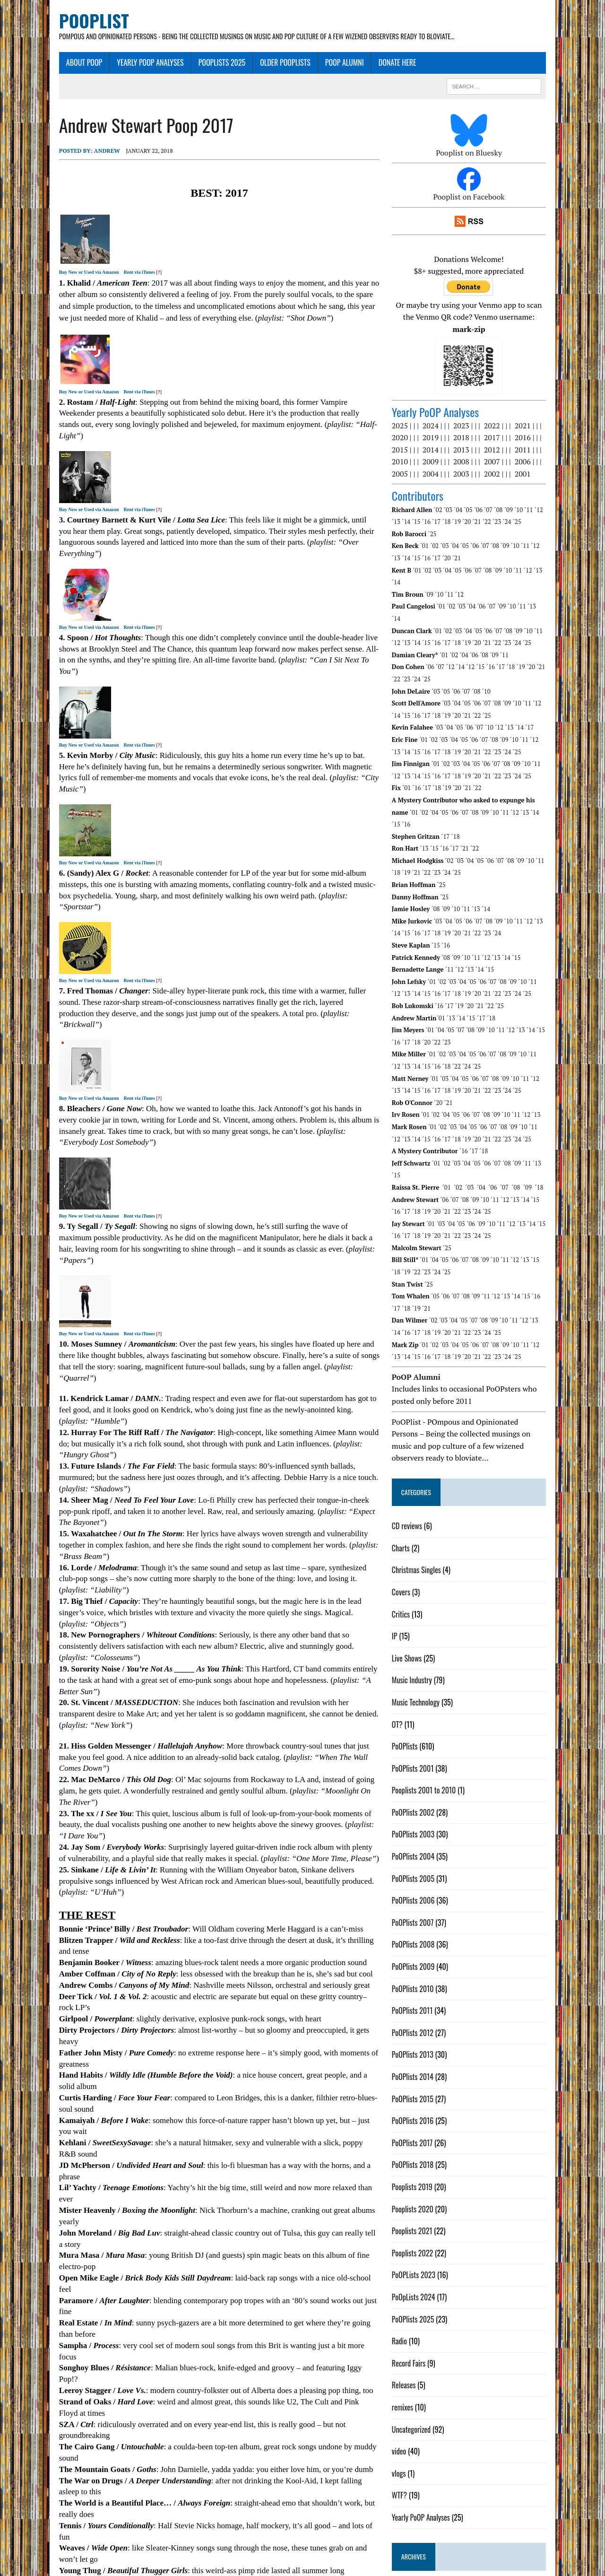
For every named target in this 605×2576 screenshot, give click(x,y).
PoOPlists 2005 (423, 1820)
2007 (502, 452)
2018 (472, 428)
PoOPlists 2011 (422, 1952)
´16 (416, 512)
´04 (468, 500)
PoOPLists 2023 (424, 2216)
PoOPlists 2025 (193, 64)
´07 (498, 500)
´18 (436, 512)
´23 (487, 512)
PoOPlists (415, 1688)
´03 (458, 500)
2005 (410, 464)
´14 (569, 500)
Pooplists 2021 (422, 2172)
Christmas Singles (426, 1511)
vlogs (409, 2415)
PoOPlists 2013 (423, 1996)
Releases (414, 2326)
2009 (441, 452)
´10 (529, 500)
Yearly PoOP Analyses (121, 64)
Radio (409, 2283)
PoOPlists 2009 (423, 1908)
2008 (472, 452)
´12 (549, 500)
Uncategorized (421, 2371)
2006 (533, 452)
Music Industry (422, 1621)
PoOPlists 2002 (423, 1754)
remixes (413, 2349)
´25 (507, 512)
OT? (407, 1666)
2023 (472, 415)
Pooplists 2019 (422, 2128)
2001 (533, 464)
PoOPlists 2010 (423, 1930)
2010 (410, 452)
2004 (441, 464)
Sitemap (162, 2567)
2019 (441, 428)
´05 (479, 500)
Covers (411, 1534)
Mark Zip (122, 2567)
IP (405, 1578)
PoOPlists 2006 (423, 1842)
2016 (533, 428)
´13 (559, 500)
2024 (441, 415)
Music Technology (426, 1644)
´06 (488, 500)
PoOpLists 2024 (424, 2239)
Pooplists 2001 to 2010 (434, 1732)
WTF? (409, 2437)
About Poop (55, 64)
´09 (519, 500)
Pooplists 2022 (422, 2195)
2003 (472, 464)
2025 (410, 415)
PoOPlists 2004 (423, 1798)
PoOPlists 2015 (423, 2040)
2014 (441, 440)
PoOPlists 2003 (423, 1776)
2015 (410, 440)
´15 (406, 512)
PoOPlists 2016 (423, 2062)
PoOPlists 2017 (422, 2084)
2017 (502, 428)
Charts (411, 1490)
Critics (411, 1556)
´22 (477, 512)
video (409, 2393)
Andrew (78, 153)
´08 (509, 500)
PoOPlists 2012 (423, 1974)
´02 (448, 500)
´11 (539, 500)
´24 (497, 512)
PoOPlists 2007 (423, 1864)
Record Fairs (419, 2305)
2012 (502, 440)
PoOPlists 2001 (423, 1710)
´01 (435, 536)
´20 (457, 512)
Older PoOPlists (256, 64)
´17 (427, 512)
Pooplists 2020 (423, 2151)
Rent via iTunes (110, 274)
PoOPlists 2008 (423, 1886)
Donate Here (369, 64)
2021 (533, 415)
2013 (472, 440)
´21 (467, 512)
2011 (533, 440)
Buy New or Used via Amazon (60, 274)
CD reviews (417, 1467)
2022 (502, 415)
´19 (446, 512)
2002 (502, 464)
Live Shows (417, 1600)
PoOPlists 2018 (423, 2106)
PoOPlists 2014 (423, 2018)
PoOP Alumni (315, 64)
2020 (410, 428)
